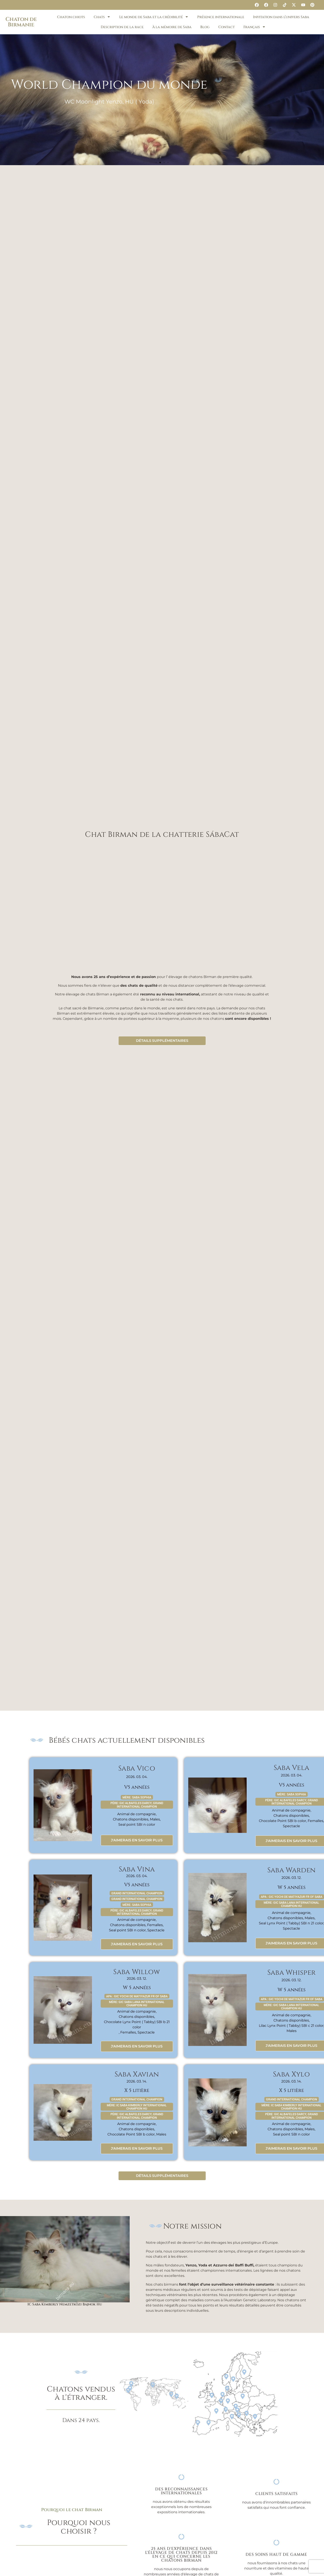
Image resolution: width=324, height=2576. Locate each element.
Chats (102, 17)
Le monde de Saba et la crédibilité (153, 17)
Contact (226, 27)
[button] (156, 162)
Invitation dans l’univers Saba (281, 17)
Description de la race (122, 27)
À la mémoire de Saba (172, 27)
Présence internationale (220, 17)
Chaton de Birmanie (21, 22)
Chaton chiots (71, 17)
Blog (205, 27)
